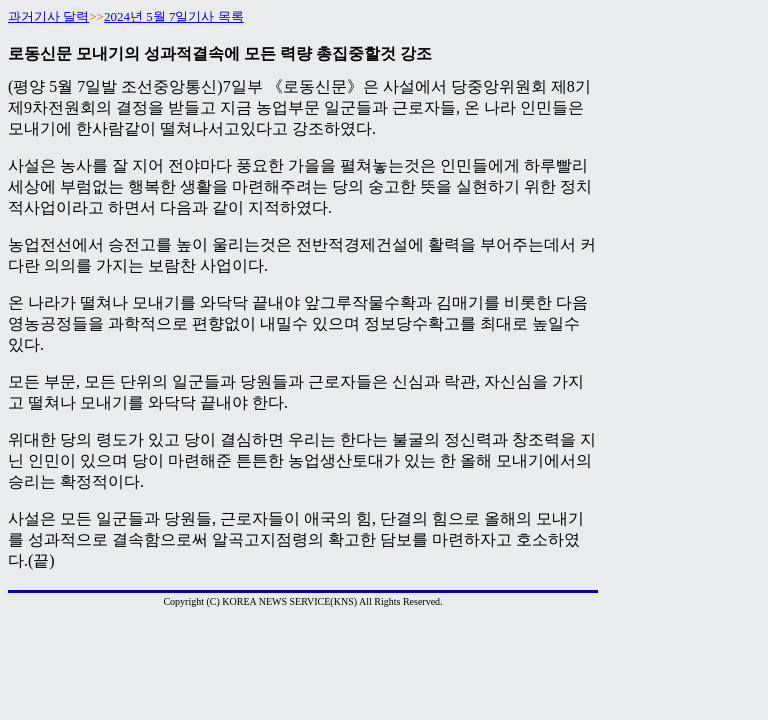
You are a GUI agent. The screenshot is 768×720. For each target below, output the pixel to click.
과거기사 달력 (48, 16)
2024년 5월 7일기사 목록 (174, 16)
